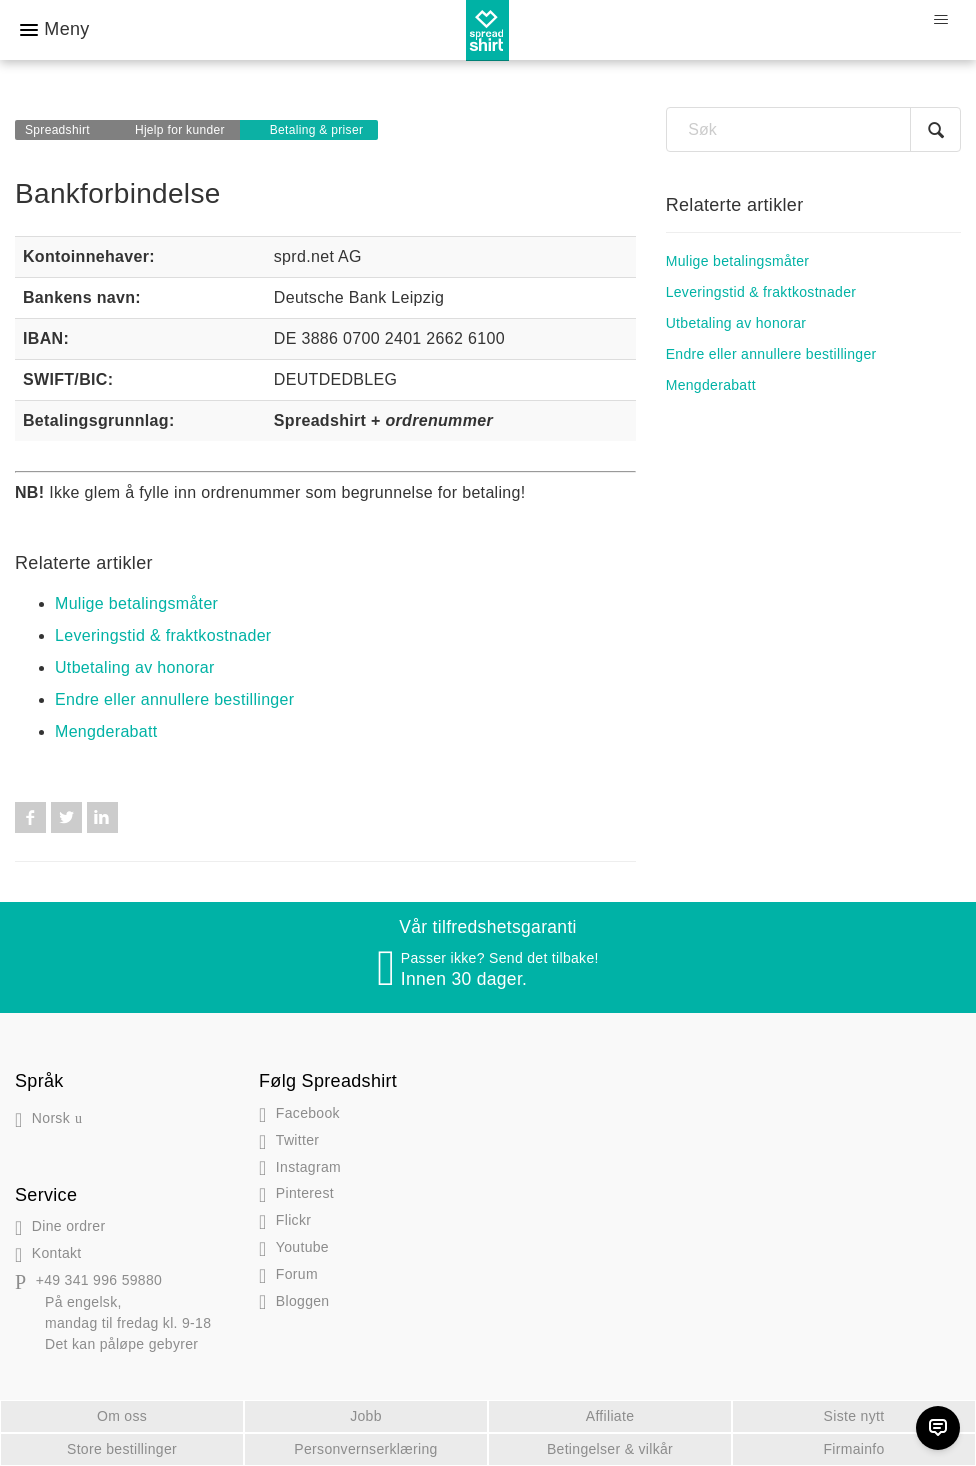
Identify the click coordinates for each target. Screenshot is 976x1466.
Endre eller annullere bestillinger (174, 699)
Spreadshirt (57, 130)
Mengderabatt (106, 731)
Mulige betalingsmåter (136, 603)
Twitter (66, 817)
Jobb (366, 1416)
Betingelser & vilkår (610, 1449)
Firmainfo (853, 1449)
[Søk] (813, 129)
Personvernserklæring (365, 1449)
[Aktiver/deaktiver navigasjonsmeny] (940, 20)
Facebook (30, 817)
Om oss (122, 1416)
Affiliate (610, 1416)
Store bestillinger (122, 1449)
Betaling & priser (316, 130)
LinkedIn (102, 817)
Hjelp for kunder (180, 130)
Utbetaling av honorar (135, 667)
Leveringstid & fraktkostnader (163, 635)
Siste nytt (854, 1416)
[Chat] (938, 1428)
